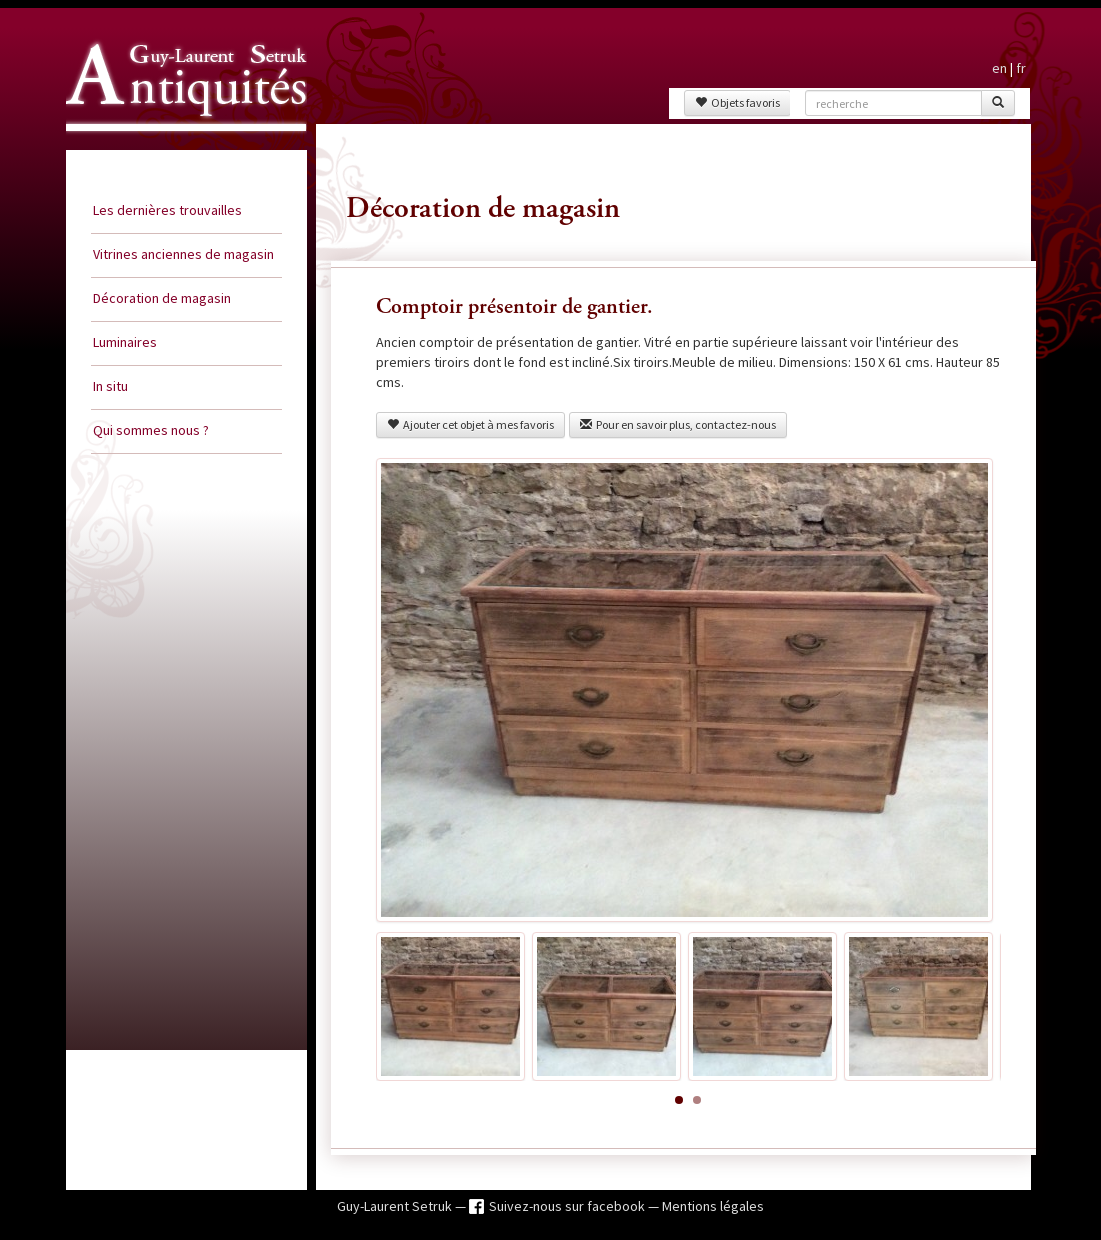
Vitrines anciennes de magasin (183, 254)
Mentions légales (713, 1206)
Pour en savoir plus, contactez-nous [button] (678, 424)
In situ (110, 386)
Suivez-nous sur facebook (568, 1206)
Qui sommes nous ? (151, 430)
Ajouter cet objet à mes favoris (470, 424)
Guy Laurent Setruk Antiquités (178, 149)
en (999, 68)
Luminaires (125, 342)
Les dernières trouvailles (167, 210)
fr (1021, 68)
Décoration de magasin (162, 298)
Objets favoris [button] (737, 102)
